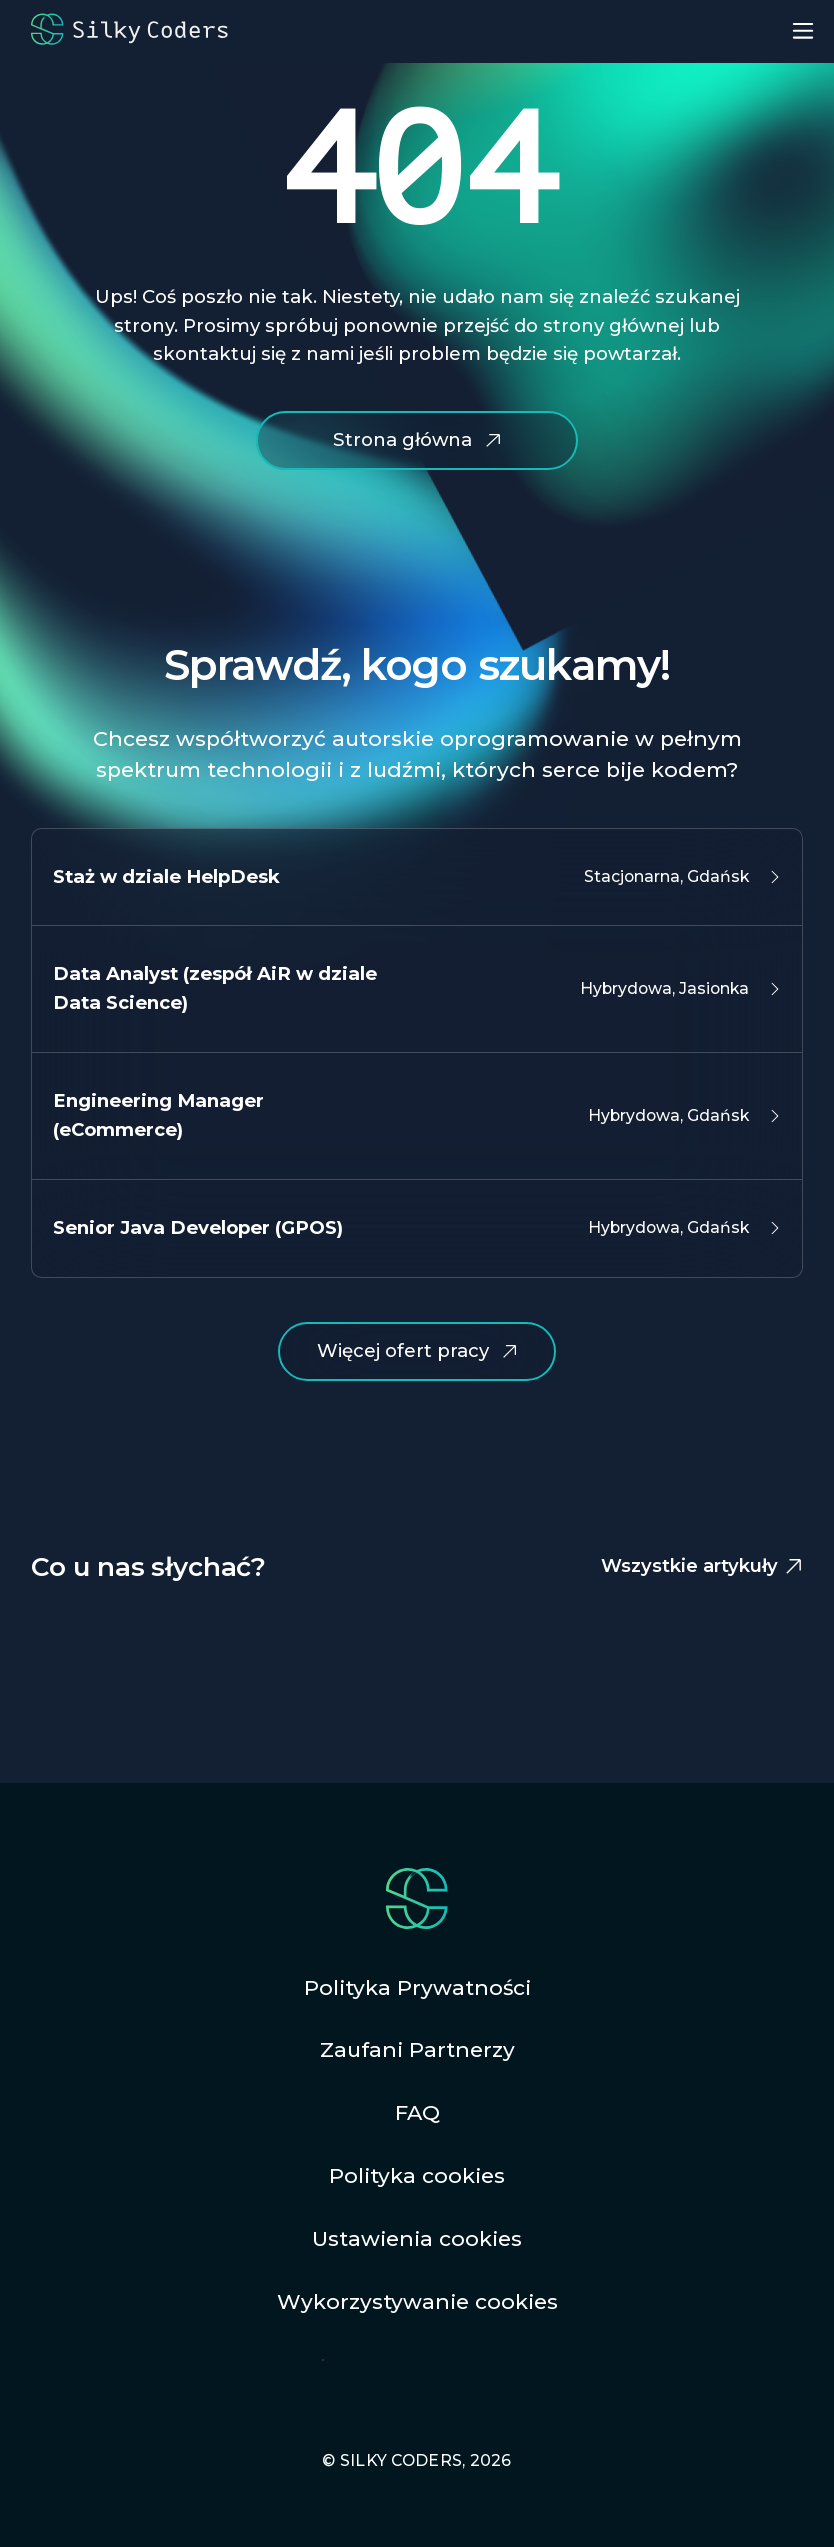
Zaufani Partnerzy (417, 2049)
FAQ (417, 2112)
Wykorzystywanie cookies (417, 2301)
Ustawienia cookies (417, 2238)
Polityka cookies (417, 2175)
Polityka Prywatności (417, 1987)
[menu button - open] (802, 31)
